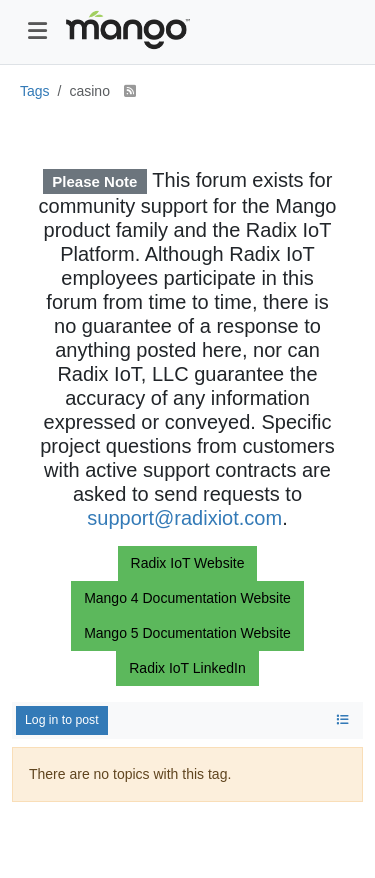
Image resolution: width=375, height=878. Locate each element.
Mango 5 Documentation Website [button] (187, 633)
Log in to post (62, 720)
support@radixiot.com (184, 518)
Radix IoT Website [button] (188, 563)
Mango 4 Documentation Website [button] (187, 598)
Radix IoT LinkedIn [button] (187, 668)
